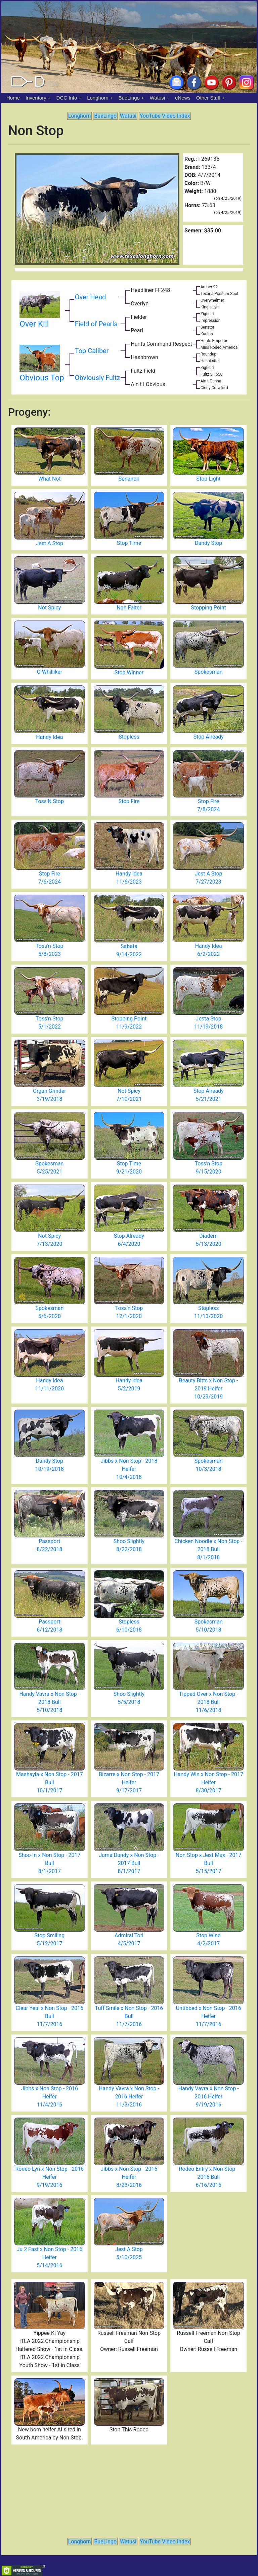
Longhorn (97, 98)
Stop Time (129, 543)
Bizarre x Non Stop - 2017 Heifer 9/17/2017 (129, 1782)
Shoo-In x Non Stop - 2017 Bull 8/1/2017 (49, 1863)
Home (13, 98)
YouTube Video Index (165, 116)
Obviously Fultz (97, 378)
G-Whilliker (49, 672)
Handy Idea (49, 737)
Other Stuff (208, 98)
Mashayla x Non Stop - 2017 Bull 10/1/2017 (49, 1782)
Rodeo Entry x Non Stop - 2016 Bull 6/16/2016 (208, 2177)
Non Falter (129, 607)
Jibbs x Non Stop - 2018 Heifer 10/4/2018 (128, 1469)
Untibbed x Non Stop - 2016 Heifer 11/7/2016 (208, 2016)
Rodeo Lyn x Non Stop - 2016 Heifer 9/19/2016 (49, 2177)
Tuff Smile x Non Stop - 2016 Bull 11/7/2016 (129, 2016)
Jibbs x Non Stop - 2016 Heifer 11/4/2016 (49, 2096)
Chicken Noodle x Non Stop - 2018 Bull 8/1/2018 (209, 1549)
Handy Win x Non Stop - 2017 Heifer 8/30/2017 (208, 1782)
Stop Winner (129, 672)
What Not (49, 479)
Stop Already (209, 737)
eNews (182, 98)
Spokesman (209, 672)
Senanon (129, 479)
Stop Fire (128, 801)
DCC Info (66, 98)
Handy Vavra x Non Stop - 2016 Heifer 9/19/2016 (208, 2096)
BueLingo (129, 98)
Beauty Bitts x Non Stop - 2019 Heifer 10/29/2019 (208, 1388)
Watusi (157, 98)
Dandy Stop (208, 543)
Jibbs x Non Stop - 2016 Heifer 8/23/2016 (128, 2177)
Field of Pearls (96, 324)
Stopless (129, 737)
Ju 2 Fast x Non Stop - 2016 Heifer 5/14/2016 (50, 2257)
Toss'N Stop (49, 801)
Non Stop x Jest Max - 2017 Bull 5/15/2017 (209, 1863)
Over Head (90, 297)
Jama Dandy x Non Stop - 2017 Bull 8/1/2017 (129, 1863)
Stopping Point (208, 607)
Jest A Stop (49, 543)
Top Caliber (92, 351)
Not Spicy (49, 607)
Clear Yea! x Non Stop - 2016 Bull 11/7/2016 (50, 2016)
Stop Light (209, 479)
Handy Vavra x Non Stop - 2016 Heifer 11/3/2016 (129, 2096)
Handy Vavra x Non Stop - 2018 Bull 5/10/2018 (49, 1702)
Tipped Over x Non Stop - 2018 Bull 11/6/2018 (208, 1702)
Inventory (36, 98)
